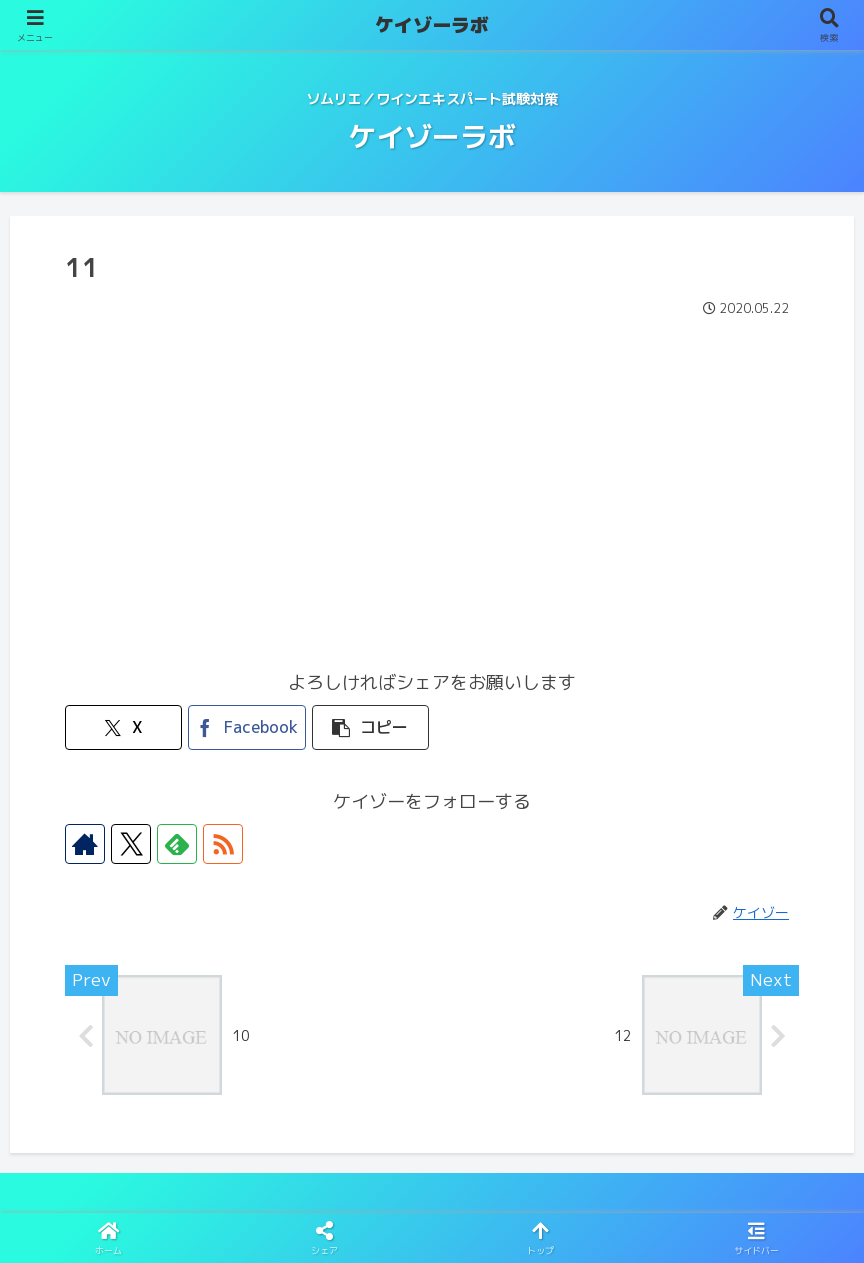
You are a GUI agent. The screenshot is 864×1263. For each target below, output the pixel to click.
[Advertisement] (432, 473)
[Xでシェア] (123, 727)
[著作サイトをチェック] (85, 844)
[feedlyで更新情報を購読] (177, 844)
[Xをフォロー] (131, 844)
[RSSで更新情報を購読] (223, 844)
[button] (370, 727)
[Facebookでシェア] (246, 727)
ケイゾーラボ (432, 25)
